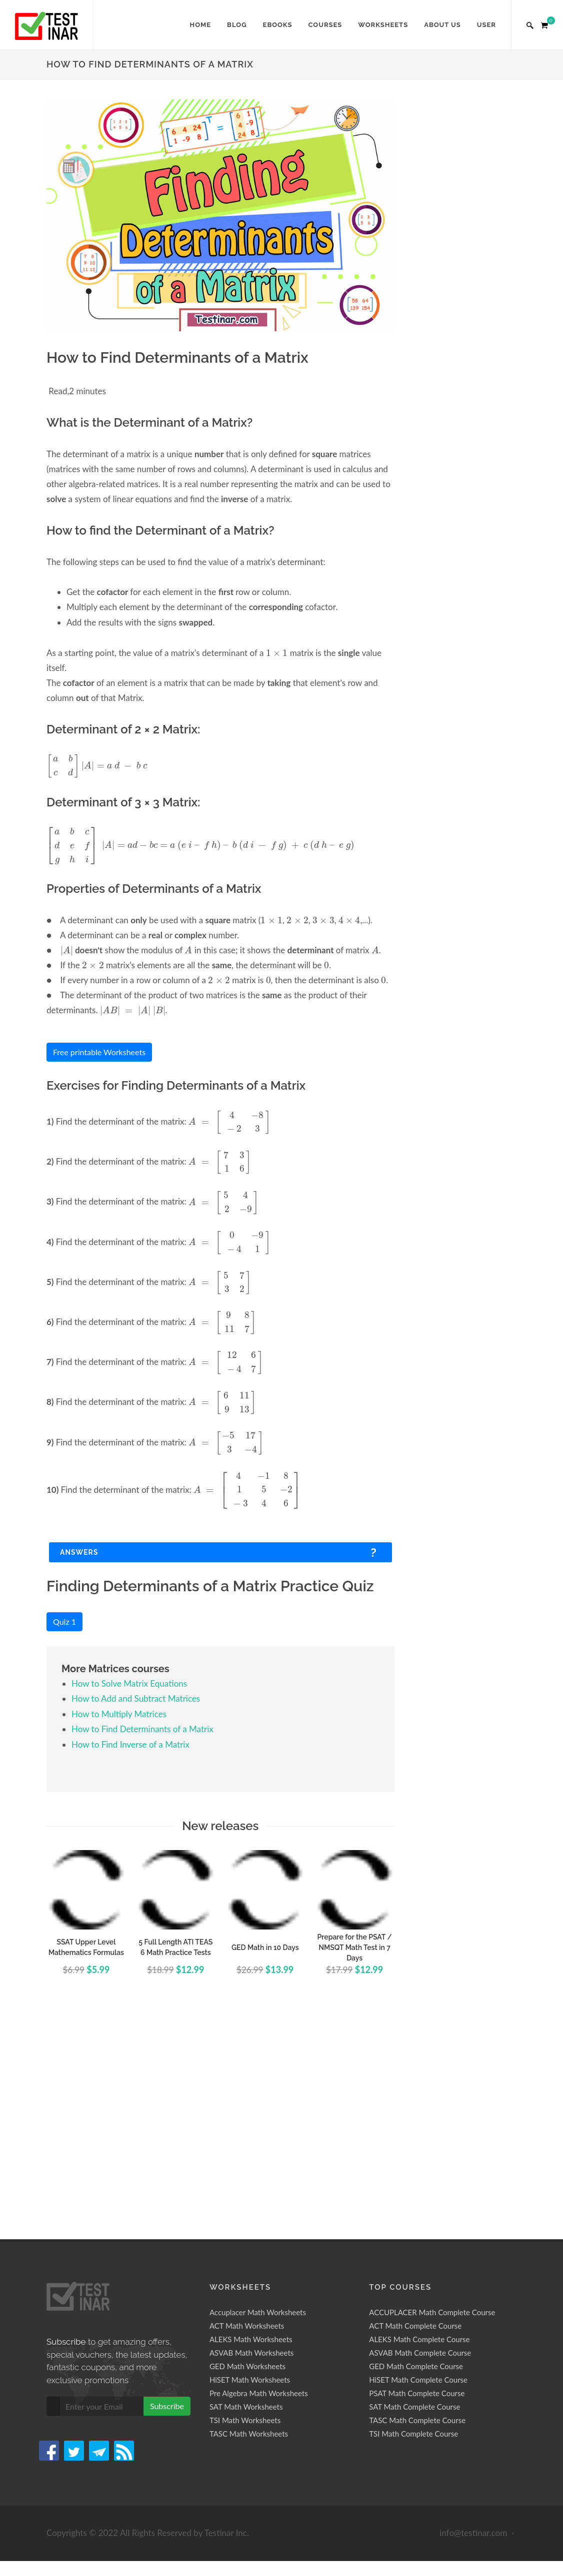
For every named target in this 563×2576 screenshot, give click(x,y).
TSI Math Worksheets (245, 2420)
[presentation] (277, 652)
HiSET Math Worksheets (250, 2379)
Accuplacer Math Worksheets (258, 2312)
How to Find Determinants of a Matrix (143, 1729)
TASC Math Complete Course (417, 2420)
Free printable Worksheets (99, 1052)
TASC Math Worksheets (249, 2433)
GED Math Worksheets (248, 2366)
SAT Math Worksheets (246, 2406)
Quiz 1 (64, 1621)
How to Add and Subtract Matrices (136, 1698)
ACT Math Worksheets (247, 2325)
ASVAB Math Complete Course (420, 2352)
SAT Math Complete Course (414, 2406)
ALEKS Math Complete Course (419, 2339)
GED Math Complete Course (416, 2366)
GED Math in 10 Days (265, 1947)
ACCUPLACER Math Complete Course (432, 2312)
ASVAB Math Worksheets (252, 2352)
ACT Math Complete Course (415, 2325)
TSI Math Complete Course (413, 2433)
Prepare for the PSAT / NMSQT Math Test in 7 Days (355, 1947)
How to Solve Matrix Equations (129, 1683)
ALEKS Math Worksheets (251, 2339)
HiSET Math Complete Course (418, 2379)
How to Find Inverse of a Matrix (131, 1744)
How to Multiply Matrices (119, 1714)
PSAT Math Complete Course (416, 2393)
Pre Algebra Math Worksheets (259, 2393)
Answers (79, 1552)
